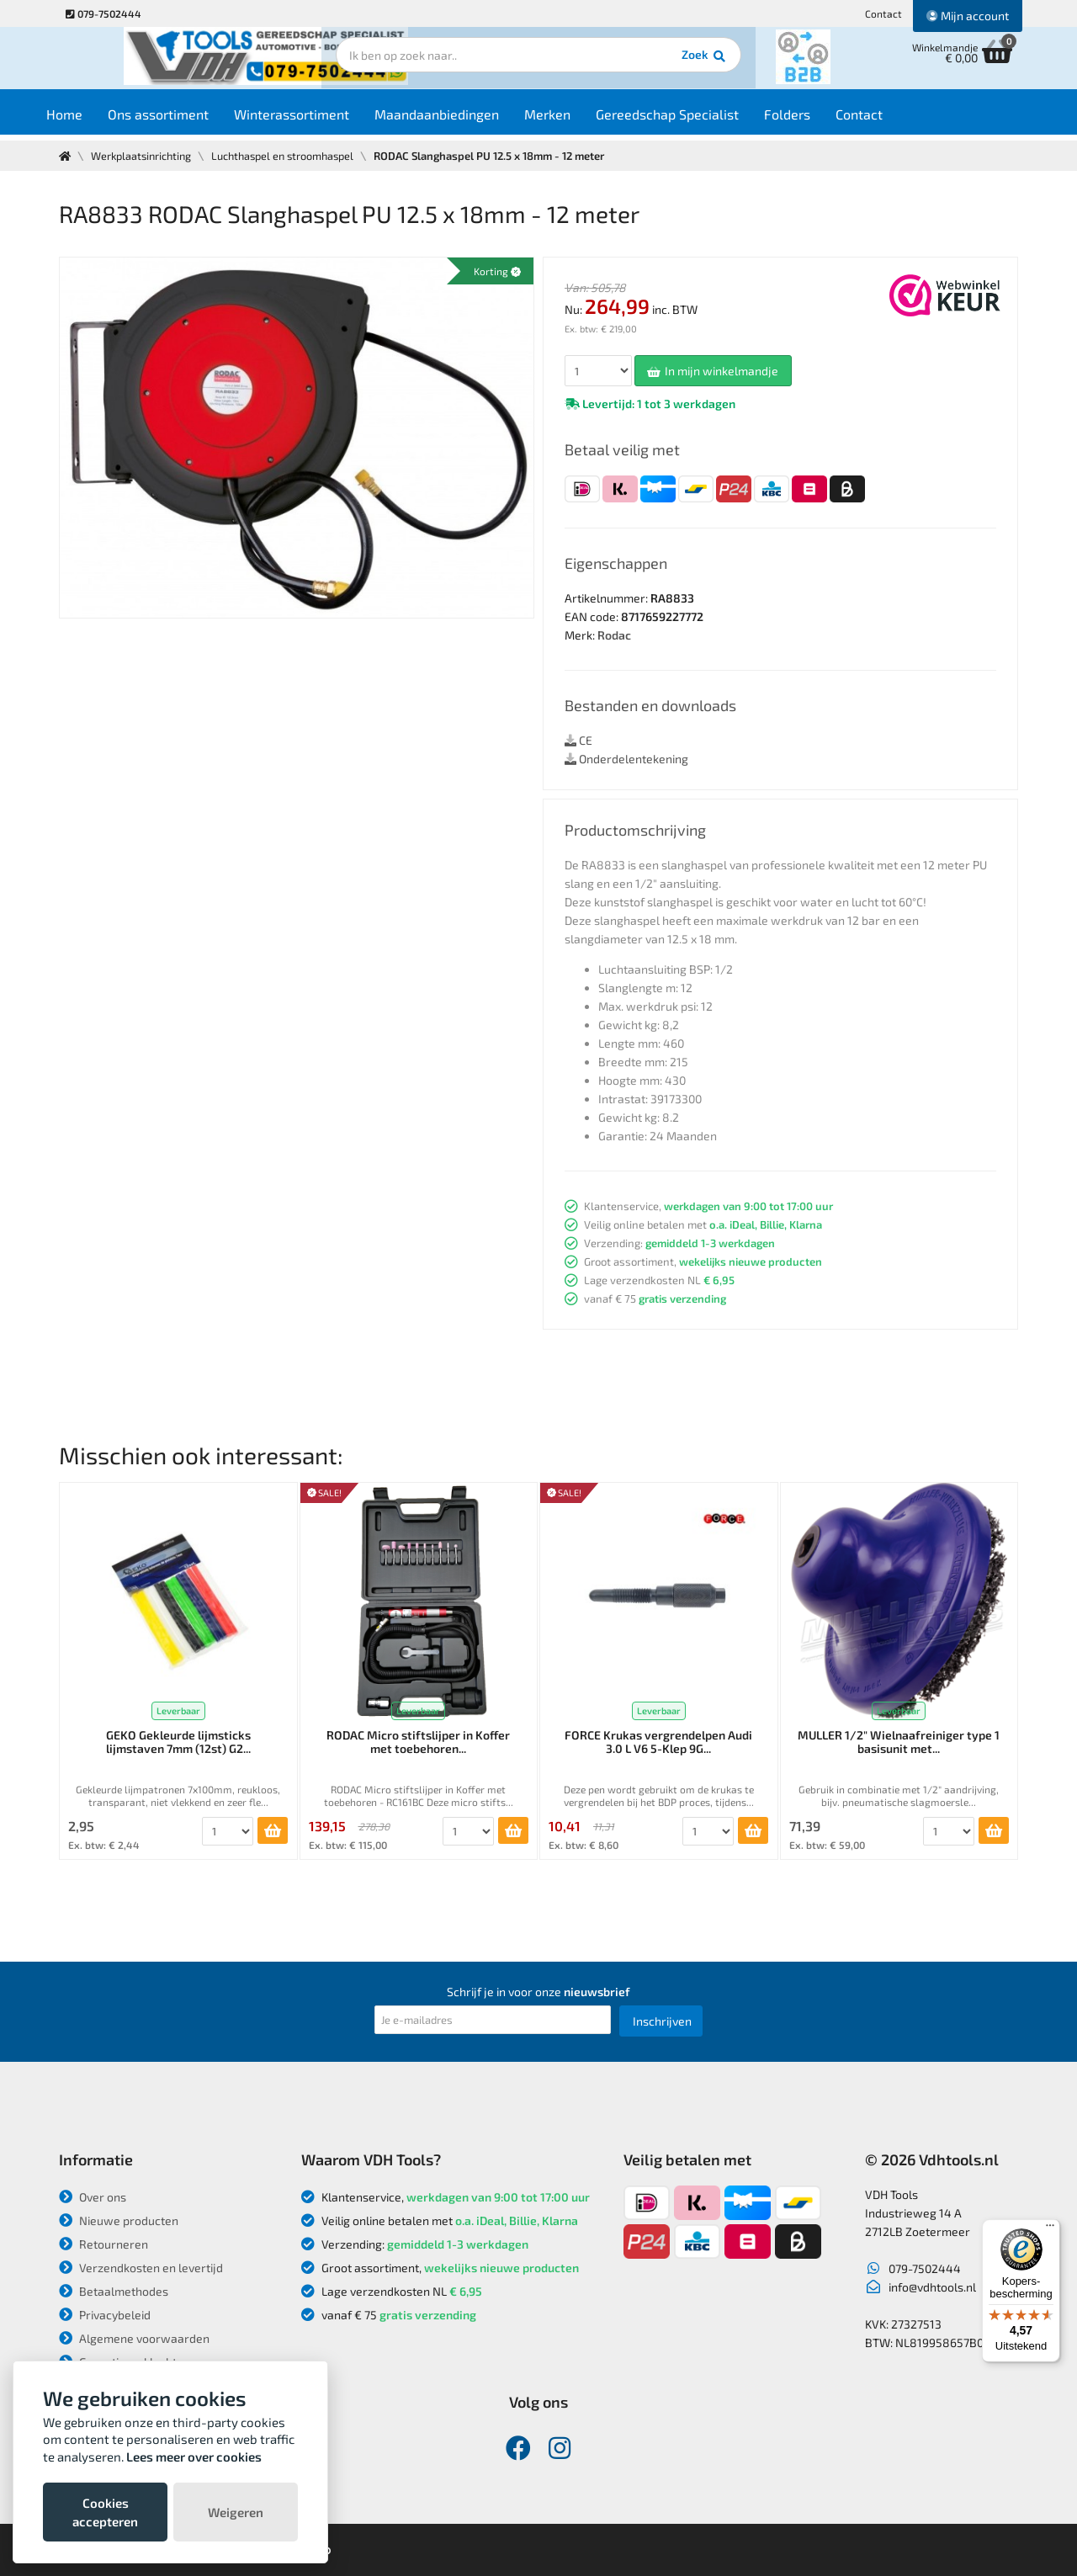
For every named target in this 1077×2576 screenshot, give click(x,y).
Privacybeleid (105, 2315)
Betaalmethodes (113, 2291)
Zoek (653, 63)
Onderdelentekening (626, 759)
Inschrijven (662, 2021)
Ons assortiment (183, 119)
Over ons (92, 2197)
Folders (812, 119)
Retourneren (103, 2244)
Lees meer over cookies (194, 2456)
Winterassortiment (316, 119)
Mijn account (967, 15)
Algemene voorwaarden (134, 2338)
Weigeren (235, 2512)
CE (578, 740)
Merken (572, 119)
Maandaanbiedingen (462, 119)
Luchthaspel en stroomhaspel (292, 155)
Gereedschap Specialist (692, 119)
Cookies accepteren (105, 2512)
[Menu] (1050, 2229)
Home (90, 119)
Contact (883, 13)
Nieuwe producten (118, 2220)
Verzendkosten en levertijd (141, 2267)
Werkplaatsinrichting (144, 155)
